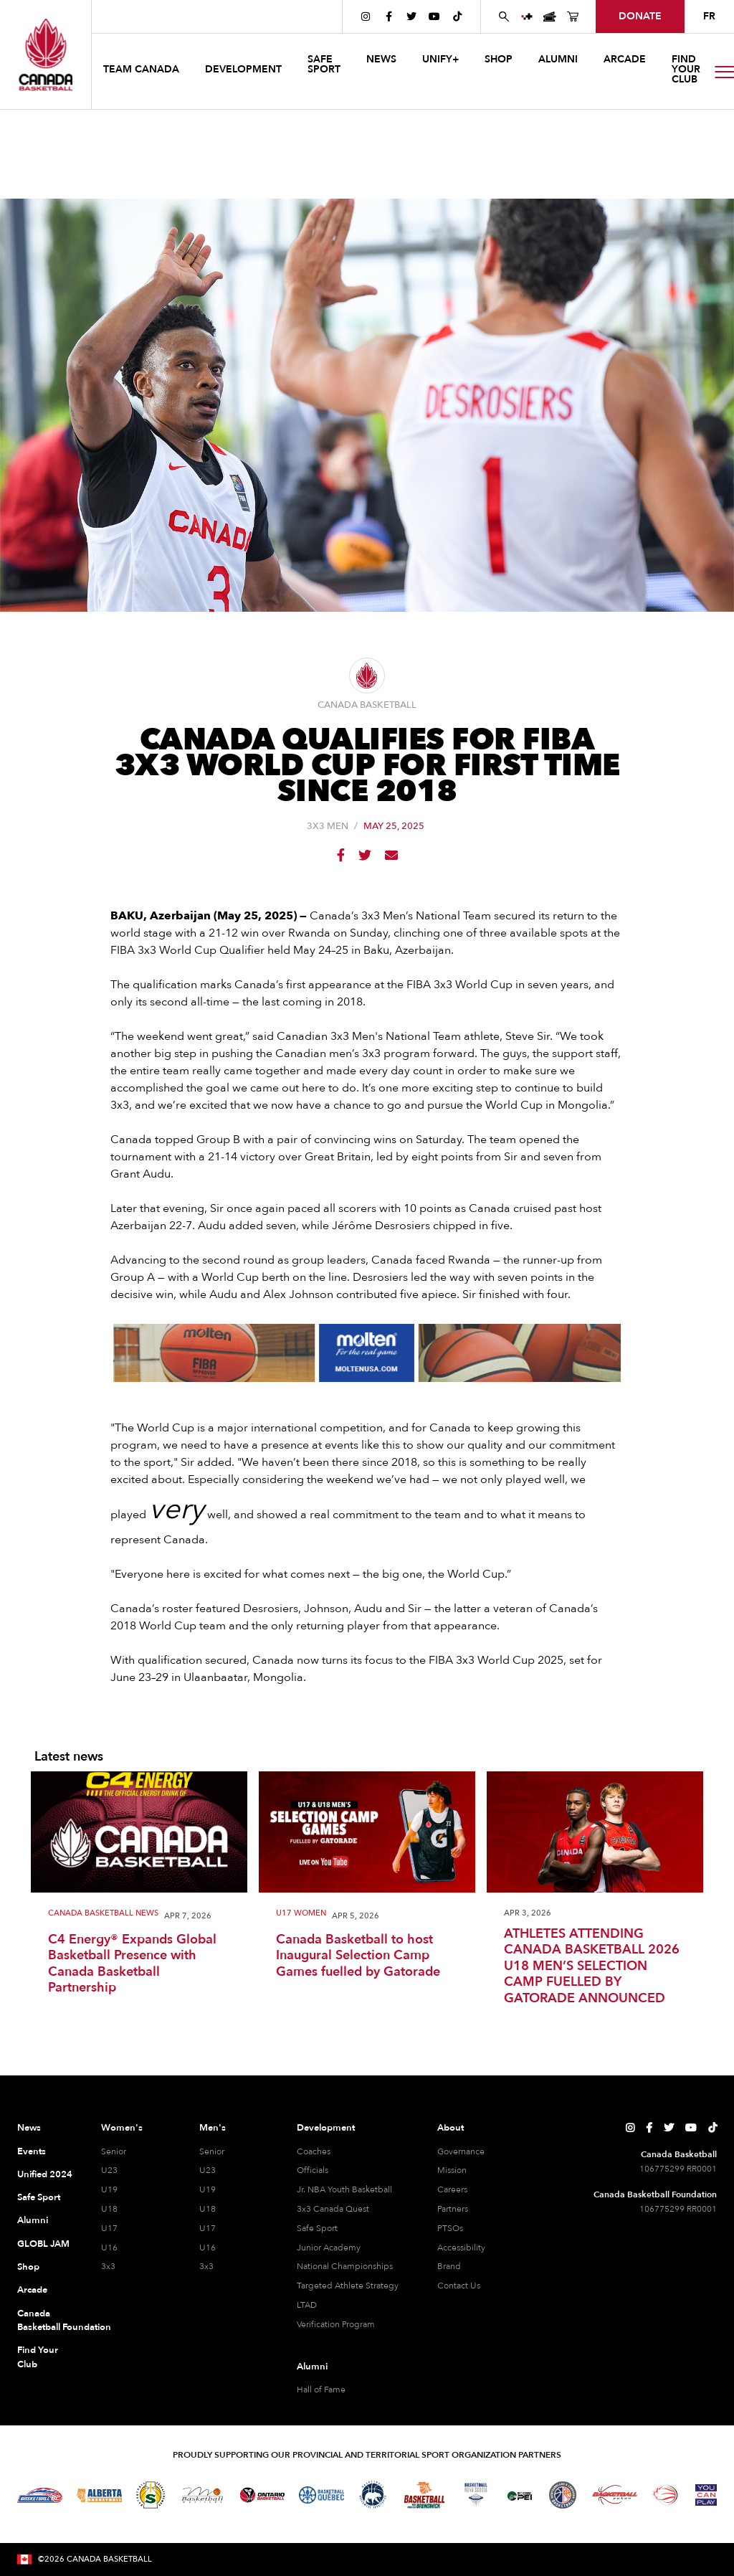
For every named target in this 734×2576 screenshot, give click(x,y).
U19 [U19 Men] (207, 2189)
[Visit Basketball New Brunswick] (424, 2495)
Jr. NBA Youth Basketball (344, 2189)
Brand (449, 2266)
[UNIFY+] (526, 16)
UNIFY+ (440, 59)
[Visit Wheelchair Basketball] (666, 2495)
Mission (452, 2170)
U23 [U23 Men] (207, 2170)
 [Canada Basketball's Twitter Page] (411, 16)
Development (326, 2127)
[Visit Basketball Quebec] (321, 2494)
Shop (28, 2266)
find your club (686, 69)
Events (31, 2151)
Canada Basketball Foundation (45, 2320)
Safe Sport (38, 2197)
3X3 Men (327, 826)
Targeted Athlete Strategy (348, 2285)
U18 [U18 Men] (207, 2209)
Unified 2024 (44, 2174)
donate (640, 16)
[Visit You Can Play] (706, 2495)
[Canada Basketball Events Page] (549, 16)
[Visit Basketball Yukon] (614, 2494)
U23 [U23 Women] (109, 2170)
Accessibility (461, 2247)
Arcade (32, 2289)
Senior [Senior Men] (211, 2151)
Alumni (32, 2220)
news (381, 59)
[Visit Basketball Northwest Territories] (372, 2495)
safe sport (324, 64)
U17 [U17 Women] (109, 2228)
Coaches (313, 2151)
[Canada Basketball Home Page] (45, 54)
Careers (452, 2189)
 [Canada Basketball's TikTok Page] (457, 16)
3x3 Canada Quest (333, 2209)
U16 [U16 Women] (109, 2247)
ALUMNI (558, 59)
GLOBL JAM (43, 2244)
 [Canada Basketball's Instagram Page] (365, 16)
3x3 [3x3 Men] (206, 2266)
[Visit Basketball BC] (39, 2495)
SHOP (499, 59)
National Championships (345, 2266)
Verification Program (336, 2324)
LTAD (307, 2305)
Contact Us (458, 2285)
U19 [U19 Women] (109, 2189)
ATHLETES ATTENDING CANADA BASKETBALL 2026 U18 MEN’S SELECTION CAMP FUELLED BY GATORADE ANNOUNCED (592, 1966)
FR (709, 16)
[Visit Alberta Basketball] (99, 2495)
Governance (461, 2151)
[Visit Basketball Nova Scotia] (476, 2495)
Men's (212, 2127)
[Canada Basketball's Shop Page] (572, 16)
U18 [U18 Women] (109, 2209)
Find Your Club (37, 2357)
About (450, 2127)
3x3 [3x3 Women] (108, 2266)
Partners (452, 2209)
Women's (122, 2127)
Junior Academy (329, 2247)
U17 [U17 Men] (207, 2228)
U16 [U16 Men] (207, 2247)
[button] (143, 71)
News (29, 2127)
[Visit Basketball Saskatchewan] (150, 2494)
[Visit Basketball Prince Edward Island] (519, 2495)
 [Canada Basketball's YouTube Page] (434, 16)
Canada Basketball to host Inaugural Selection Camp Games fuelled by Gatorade (358, 1956)
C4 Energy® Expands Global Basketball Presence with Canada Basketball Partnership (132, 1964)
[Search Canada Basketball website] (503, 16)
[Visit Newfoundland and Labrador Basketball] (562, 2495)
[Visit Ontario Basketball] (262, 2495)
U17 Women (301, 1914)
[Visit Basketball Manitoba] (202, 2495)
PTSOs (450, 2228)
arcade (625, 59)
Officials (312, 2170)
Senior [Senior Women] (113, 2151)
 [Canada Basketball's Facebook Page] (389, 16)
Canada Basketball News (103, 1914)
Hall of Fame (321, 2389)
